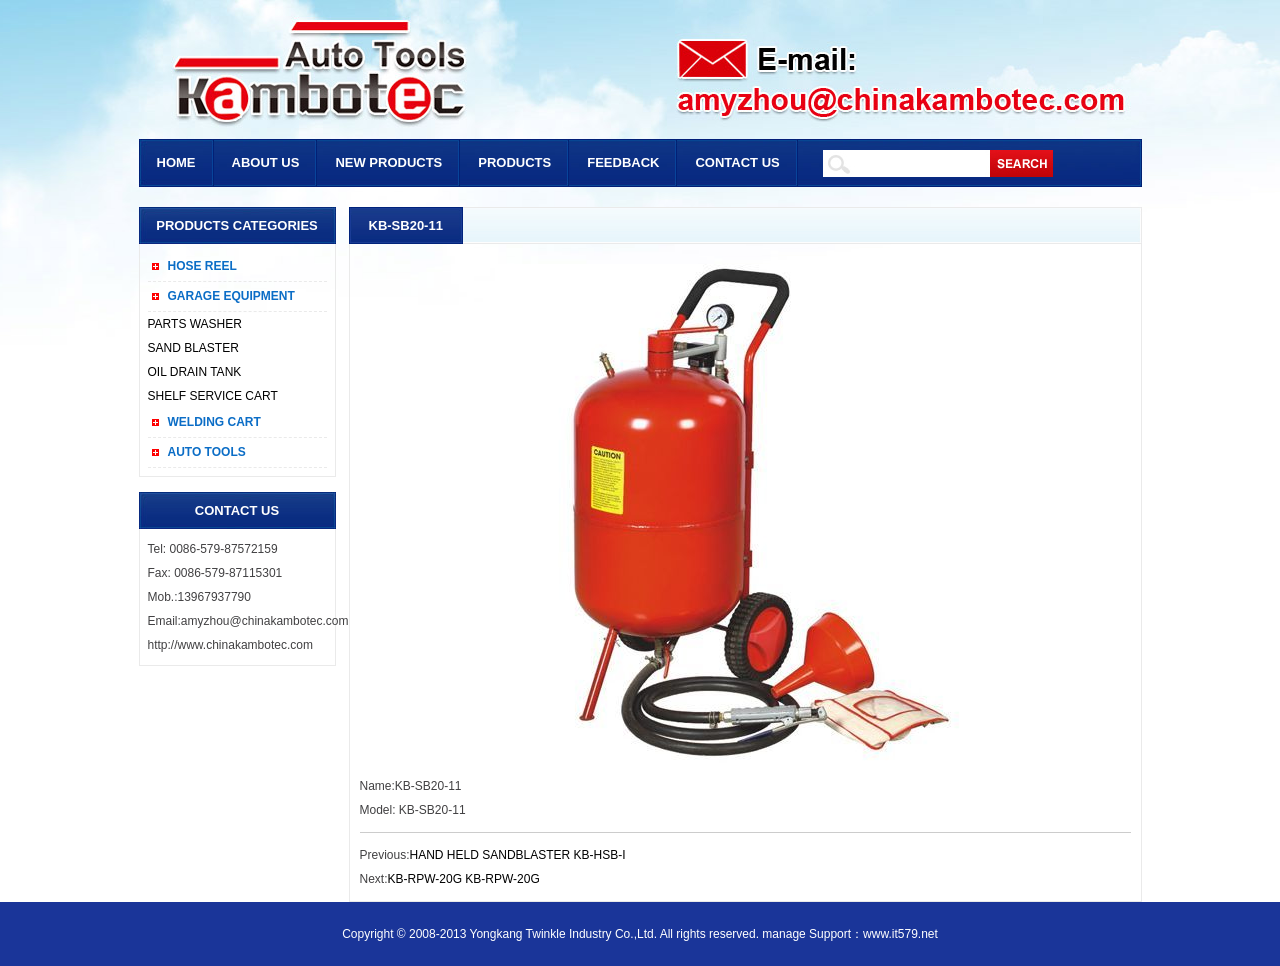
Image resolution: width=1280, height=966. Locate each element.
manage (783, 934)
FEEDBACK (623, 162)
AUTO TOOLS (207, 452)
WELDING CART (214, 422)
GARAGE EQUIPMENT (231, 296)
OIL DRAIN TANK (195, 372)
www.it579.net (900, 934)
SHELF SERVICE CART (213, 396)
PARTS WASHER (195, 324)
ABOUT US (266, 162)
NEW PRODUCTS (388, 162)
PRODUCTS (514, 162)
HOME (176, 162)
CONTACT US (737, 162)
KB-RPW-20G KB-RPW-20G (464, 879)
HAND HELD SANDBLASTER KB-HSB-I (518, 855)
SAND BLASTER (193, 348)
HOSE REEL (202, 266)
